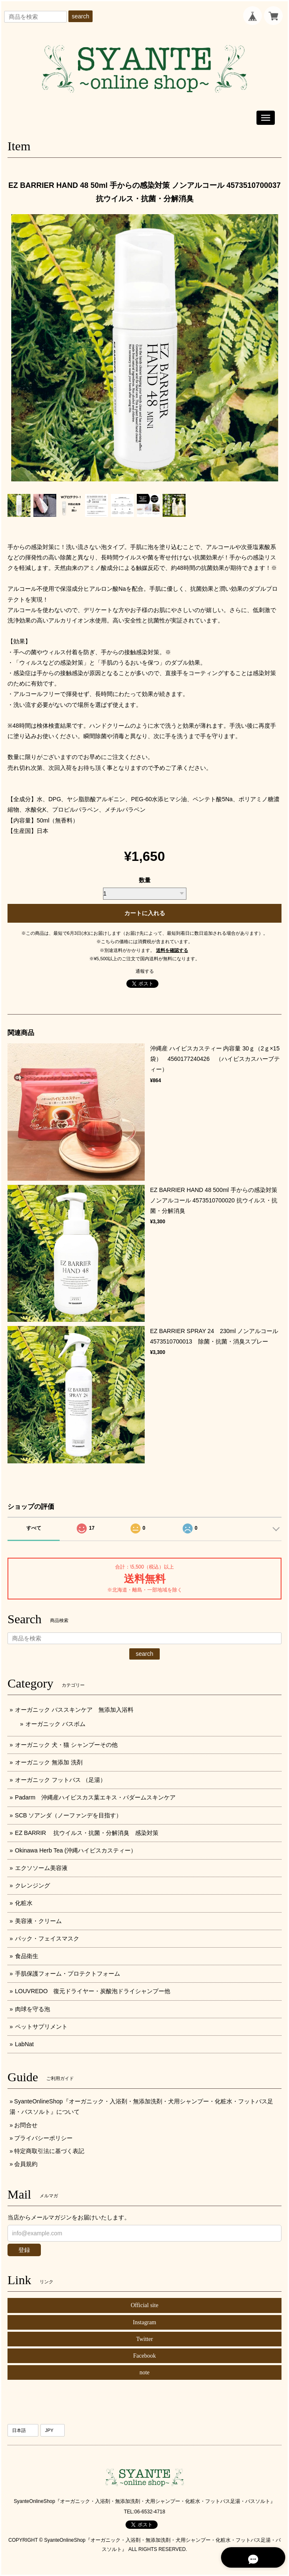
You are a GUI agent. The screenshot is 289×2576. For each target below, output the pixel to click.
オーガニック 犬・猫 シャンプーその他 (66, 1744)
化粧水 (24, 1903)
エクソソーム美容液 (41, 1868)
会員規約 (26, 2164)
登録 (24, 2250)
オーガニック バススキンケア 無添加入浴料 (77, 1709)
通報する (145, 971)
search (80, 16)
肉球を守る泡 (32, 2009)
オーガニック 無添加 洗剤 (49, 1762)
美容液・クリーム (38, 1921)
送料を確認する (172, 950)
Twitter (144, 2339)
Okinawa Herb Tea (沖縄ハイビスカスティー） (75, 1850)
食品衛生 (26, 1956)
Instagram (144, 2322)
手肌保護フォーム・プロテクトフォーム (67, 1973)
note (144, 2372)
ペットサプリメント (41, 2026)
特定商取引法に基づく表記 (49, 2151)
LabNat (24, 2044)
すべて (33, 1528)
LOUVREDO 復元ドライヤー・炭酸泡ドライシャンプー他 (93, 1991)
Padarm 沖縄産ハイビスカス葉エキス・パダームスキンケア (95, 1797)
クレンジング (32, 1885)
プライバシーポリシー (43, 2138)
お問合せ (26, 2125)
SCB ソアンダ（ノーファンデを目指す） (68, 1815)
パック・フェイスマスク (47, 1938)
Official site (144, 2305)
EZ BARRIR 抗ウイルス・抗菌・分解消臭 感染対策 (87, 1833)
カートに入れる (144, 913)
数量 (145, 880)
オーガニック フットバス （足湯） (60, 1779)
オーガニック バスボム (55, 1724)
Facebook (144, 2356)
